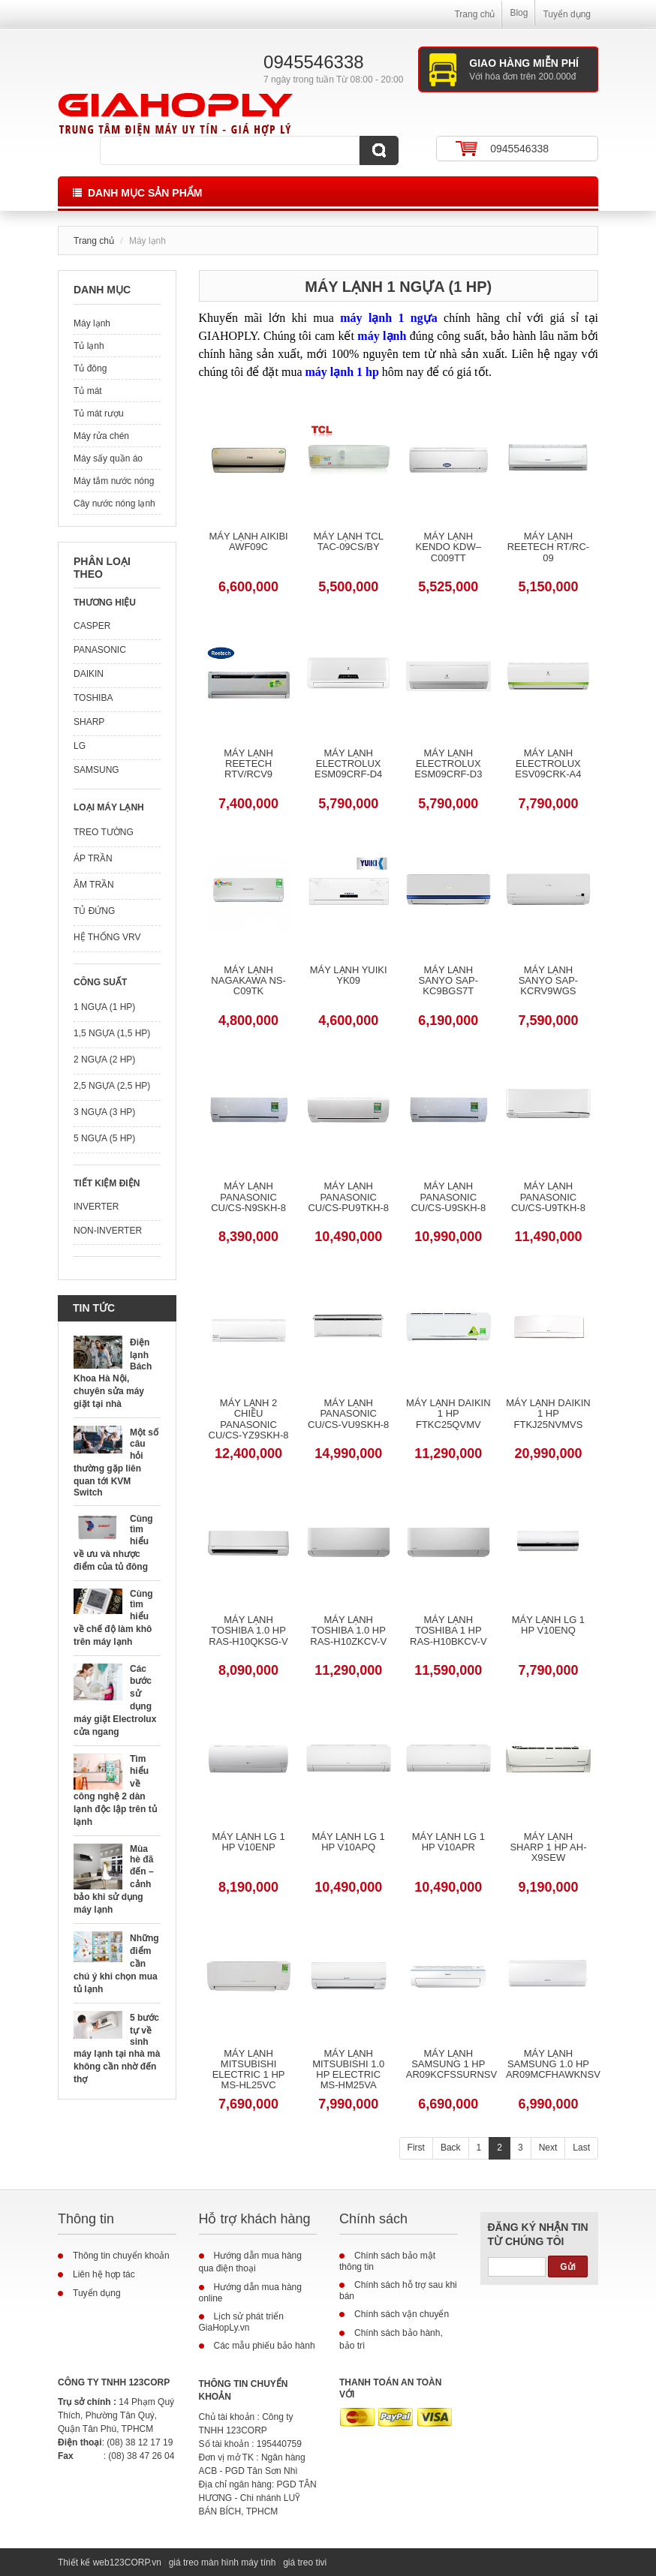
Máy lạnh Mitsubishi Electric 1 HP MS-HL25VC (248, 2069)
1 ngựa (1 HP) (104, 1007)
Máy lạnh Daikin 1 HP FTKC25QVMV (448, 1414)
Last (581, 2147)
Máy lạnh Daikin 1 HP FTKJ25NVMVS (548, 1414)
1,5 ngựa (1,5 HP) (112, 1033)
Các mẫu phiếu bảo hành (264, 2345)
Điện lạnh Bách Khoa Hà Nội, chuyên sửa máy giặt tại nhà (113, 1373)
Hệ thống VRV (107, 937)
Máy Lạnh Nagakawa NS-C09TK (248, 981)
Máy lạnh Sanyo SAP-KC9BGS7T (448, 981)
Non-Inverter (108, 1230)
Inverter (96, 1206)
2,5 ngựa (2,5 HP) (112, 1086)
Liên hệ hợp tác (104, 2274)
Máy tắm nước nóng (114, 481)
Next (548, 2147)
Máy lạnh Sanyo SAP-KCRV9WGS (548, 981)
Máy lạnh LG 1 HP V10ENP (248, 1842)
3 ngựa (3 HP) (104, 1112)
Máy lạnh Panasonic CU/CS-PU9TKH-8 (348, 1197)
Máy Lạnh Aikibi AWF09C (248, 541)
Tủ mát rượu (99, 413)
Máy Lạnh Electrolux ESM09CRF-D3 (448, 764)
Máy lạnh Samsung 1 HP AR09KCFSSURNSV (448, 2064)
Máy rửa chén (101, 436)
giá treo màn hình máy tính (222, 2562)
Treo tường (104, 832)
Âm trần (94, 884)
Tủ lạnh (89, 346)
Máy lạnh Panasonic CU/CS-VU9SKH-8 (348, 1414)
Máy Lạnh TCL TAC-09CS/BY (348, 541)
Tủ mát (88, 391)
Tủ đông (90, 368)
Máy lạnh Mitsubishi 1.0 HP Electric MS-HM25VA (348, 2069)
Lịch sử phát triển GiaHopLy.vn (241, 2322)
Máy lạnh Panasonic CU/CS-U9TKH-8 (548, 1197)
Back (451, 2147)
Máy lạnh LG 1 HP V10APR (448, 1842)
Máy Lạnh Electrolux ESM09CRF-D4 (348, 764)
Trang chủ (474, 14)
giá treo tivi (304, 2562)
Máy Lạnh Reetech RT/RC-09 (548, 547)
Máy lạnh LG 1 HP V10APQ (348, 1842)
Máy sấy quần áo (108, 458)
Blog (519, 13)
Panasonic (100, 650)
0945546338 (519, 149)
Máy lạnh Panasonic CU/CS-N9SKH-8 (248, 1197)
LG (80, 746)
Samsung (96, 770)
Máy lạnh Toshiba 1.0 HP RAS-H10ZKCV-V (348, 1631)
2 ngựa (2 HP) (104, 1059)
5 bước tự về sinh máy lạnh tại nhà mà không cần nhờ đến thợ (117, 2048)
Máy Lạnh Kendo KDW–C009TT (448, 547)
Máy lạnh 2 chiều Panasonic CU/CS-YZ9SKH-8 (249, 1419)
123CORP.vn (135, 2562)
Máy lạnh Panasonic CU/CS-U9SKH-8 (448, 1197)
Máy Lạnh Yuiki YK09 (348, 975)
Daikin (89, 674)
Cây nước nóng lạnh (114, 503)
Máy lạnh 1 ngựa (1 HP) (398, 286)
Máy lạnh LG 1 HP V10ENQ (548, 1625)
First (416, 2147)
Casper (92, 626)
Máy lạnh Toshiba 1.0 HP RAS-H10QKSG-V (248, 1631)
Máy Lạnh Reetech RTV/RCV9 (248, 764)
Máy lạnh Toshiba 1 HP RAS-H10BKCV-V (448, 1631)
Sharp (89, 722)
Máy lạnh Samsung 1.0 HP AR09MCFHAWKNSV (548, 2064)
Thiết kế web (84, 2562)
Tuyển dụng (567, 14)
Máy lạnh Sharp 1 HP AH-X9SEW (548, 1848)
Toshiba (93, 698)
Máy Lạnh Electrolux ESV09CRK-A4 (548, 764)
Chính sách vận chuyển (401, 2314)
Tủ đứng (94, 911)
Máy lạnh (92, 323)
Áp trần (93, 858)
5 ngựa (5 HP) (104, 1138)
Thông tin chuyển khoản (121, 2255)
